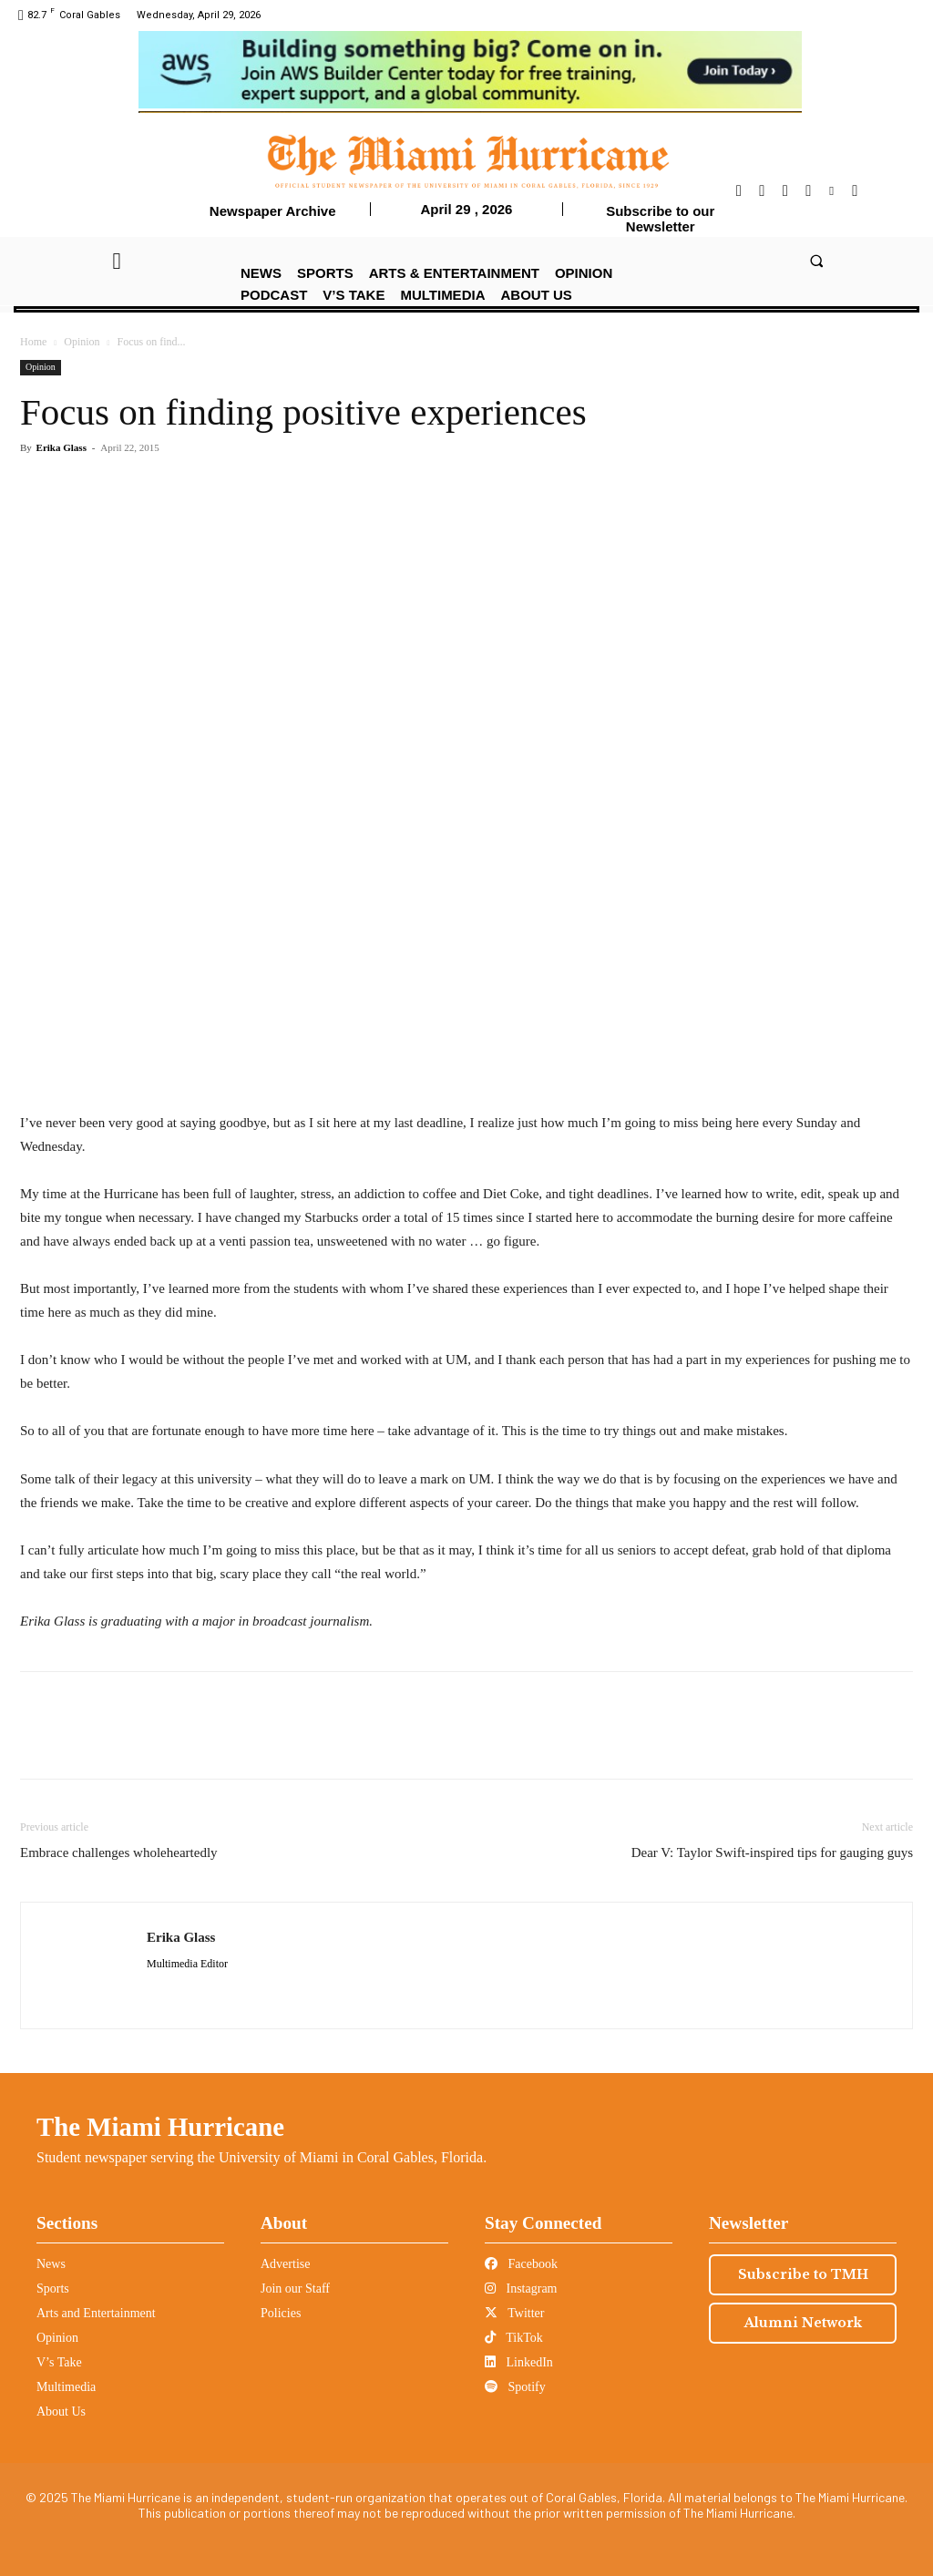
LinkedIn (519, 2362)
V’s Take (59, 2362)
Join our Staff (295, 2288)
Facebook (521, 2264)
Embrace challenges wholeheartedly (119, 1852)
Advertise (285, 2264)
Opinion (81, 341)
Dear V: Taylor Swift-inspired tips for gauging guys (772, 1852)
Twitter (514, 2313)
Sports (52, 2288)
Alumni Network (803, 2322)
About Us (61, 2411)
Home (33, 341)
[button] (816, 260)
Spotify (515, 2387)
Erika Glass (61, 447)
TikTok (514, 2338)
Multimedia (66, 2387)
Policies (281, 2313)
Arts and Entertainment (96, 2313)
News (51, 2264)
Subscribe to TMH (803, 2274)
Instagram (521, 2288)
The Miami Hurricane (160, 2126)
